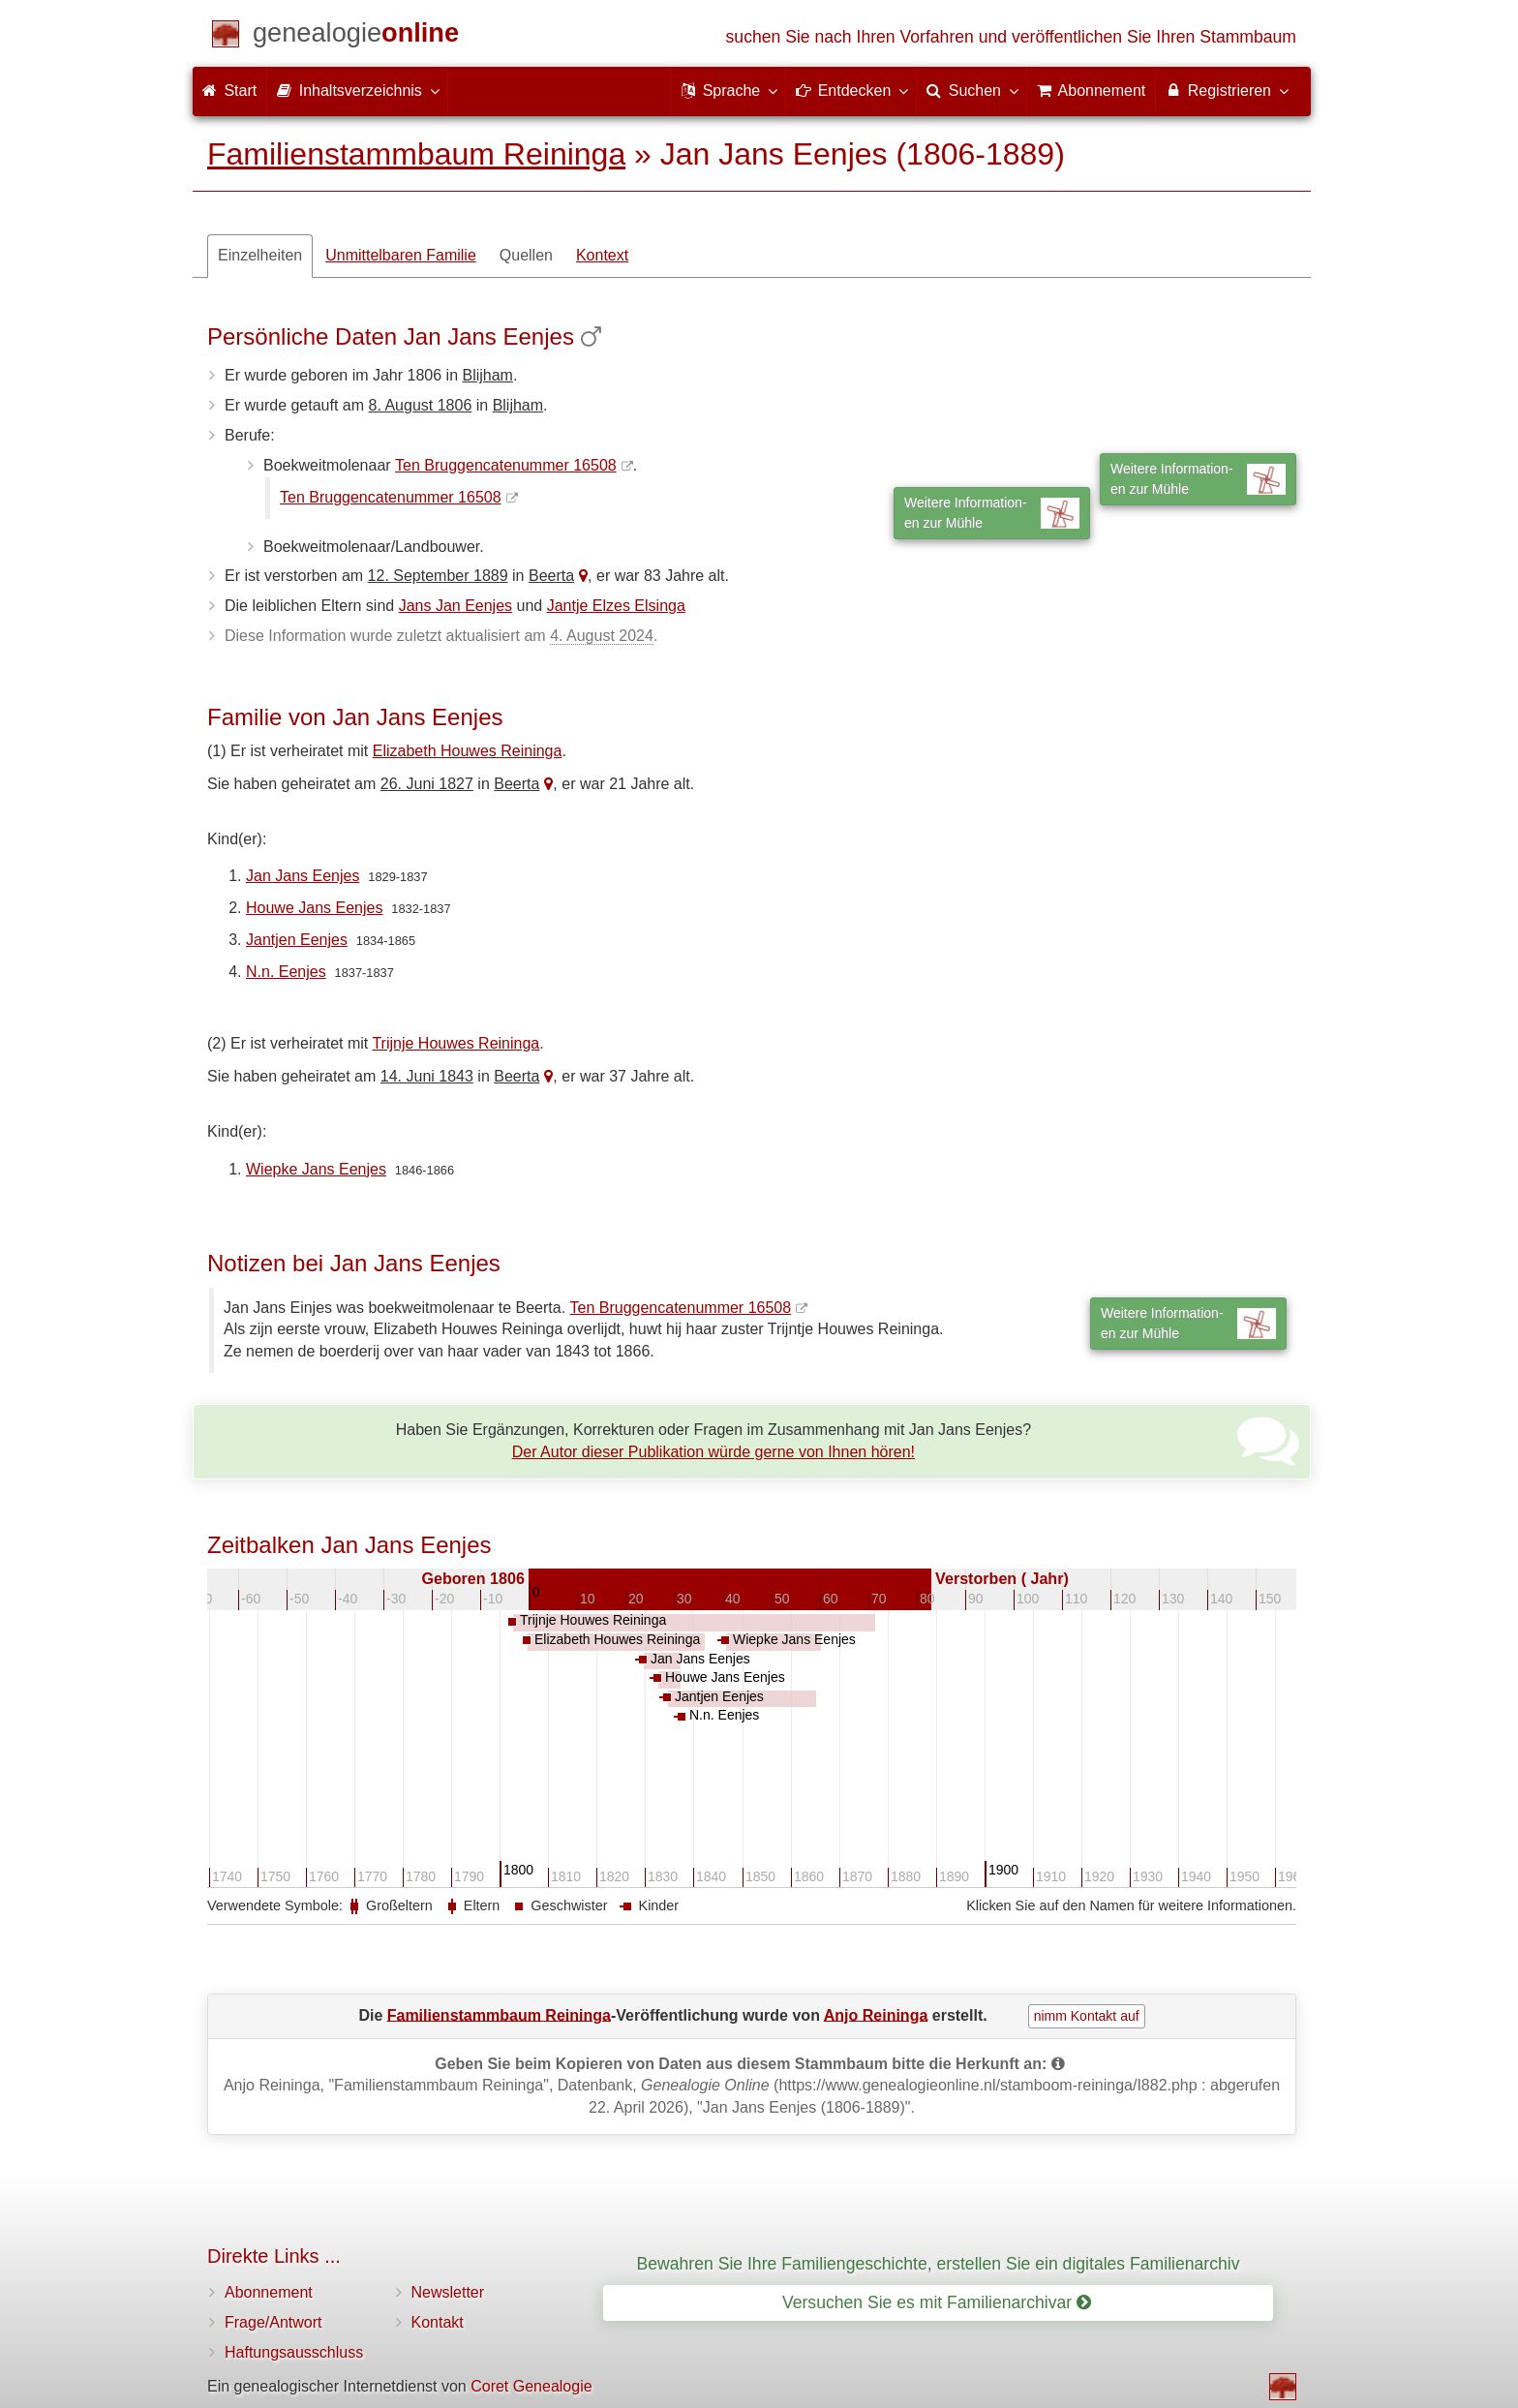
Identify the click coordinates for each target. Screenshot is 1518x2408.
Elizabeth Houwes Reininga (467, 751)
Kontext (602, 255)
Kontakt (437, 2322)
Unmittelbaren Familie (400, 255)
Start (229, 90)
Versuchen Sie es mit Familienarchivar (936, 2302)
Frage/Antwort (273, 2322)
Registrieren (1226, 90)
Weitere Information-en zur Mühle (1198, 479)
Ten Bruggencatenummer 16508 (506, 465)
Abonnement (269, 2292)
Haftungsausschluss (294, 2352)
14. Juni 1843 (426, 1076)
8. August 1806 (420, 405)
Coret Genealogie (531, 2386)
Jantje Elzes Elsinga (616, 605)
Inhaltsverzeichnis (357, 90)
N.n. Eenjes (286, 971)
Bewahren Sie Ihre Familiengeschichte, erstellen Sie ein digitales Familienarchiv (938, 2263)
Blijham (487, 375)
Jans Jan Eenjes (455, 605)
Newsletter (448, 2292)
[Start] (356, 36)
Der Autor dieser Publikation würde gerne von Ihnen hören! (713, 1452)
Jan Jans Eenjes (302, 876)
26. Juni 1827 (426, 784)
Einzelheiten (260, 255)
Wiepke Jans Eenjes (316, 1169)
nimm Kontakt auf (1086, 2016)
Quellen (526, 255)
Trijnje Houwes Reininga (455, 1043)
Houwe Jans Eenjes (314, 907)
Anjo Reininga (876, 2014)
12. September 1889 (438, 575)
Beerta (551, 575)
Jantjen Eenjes (297, 939)
